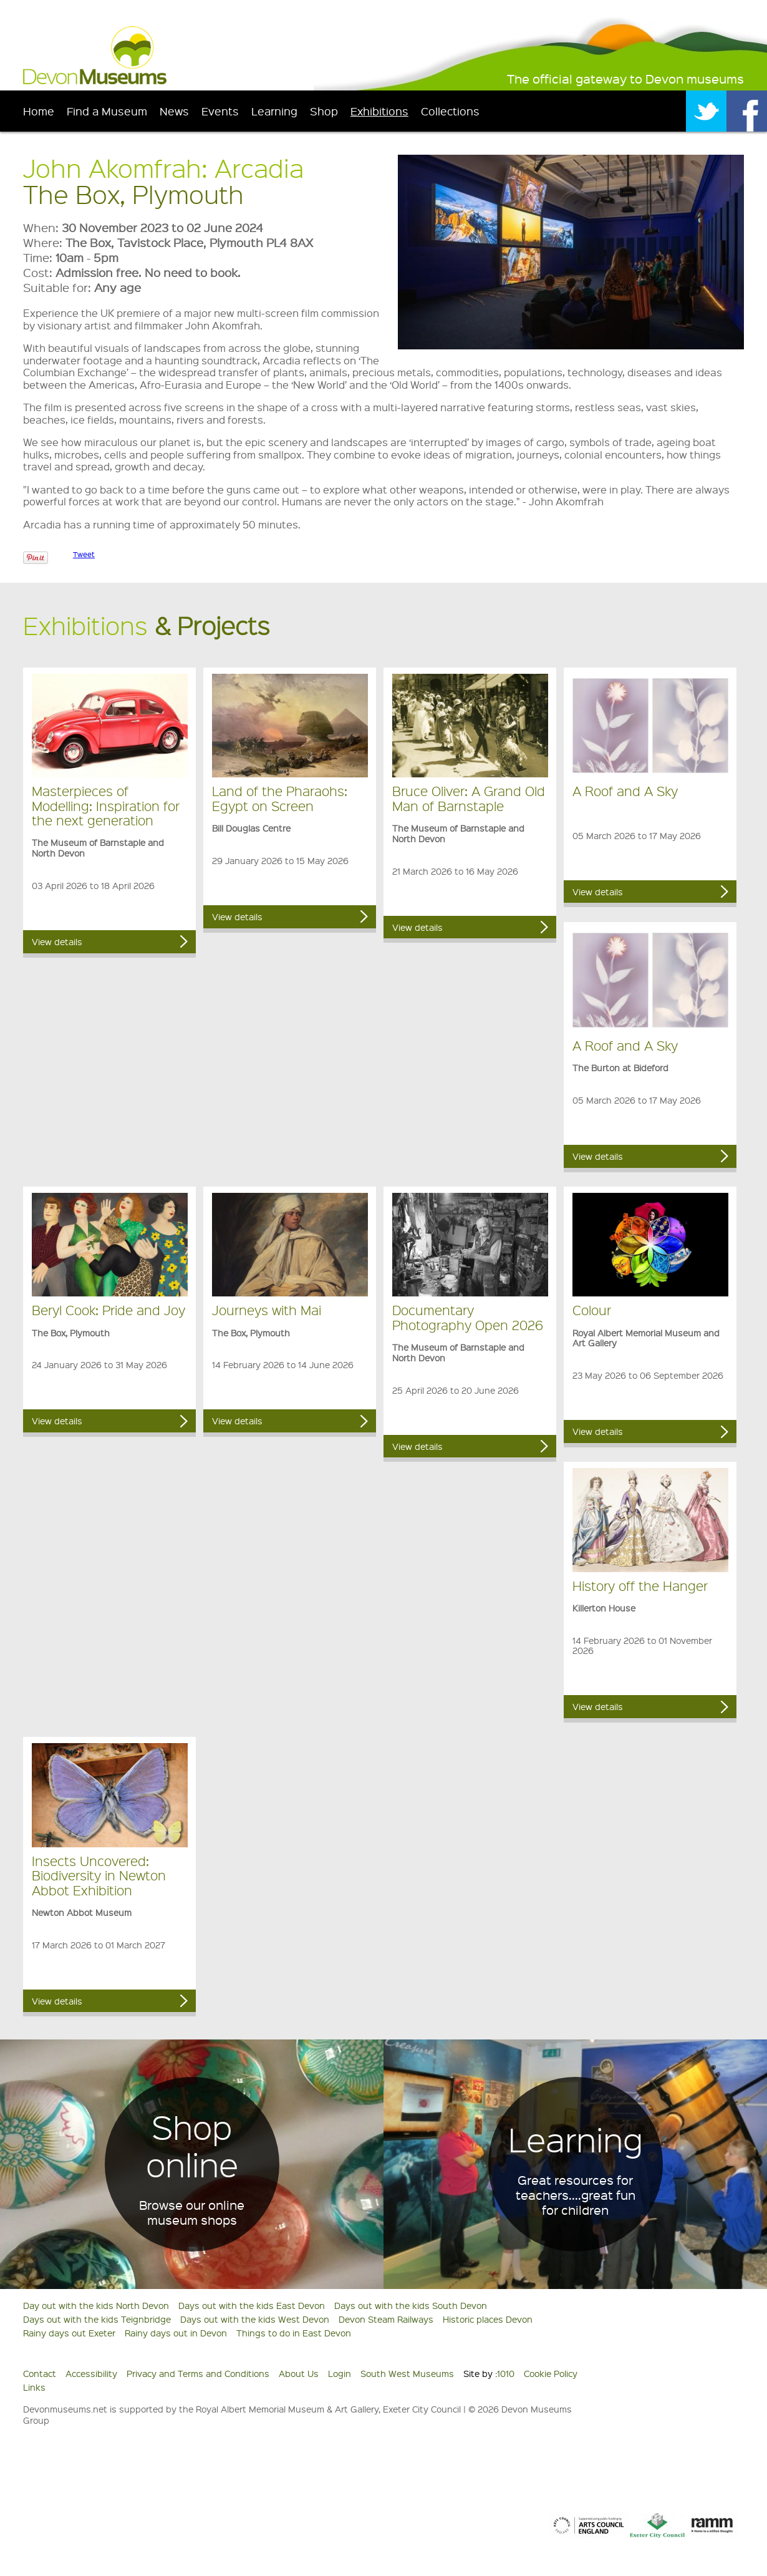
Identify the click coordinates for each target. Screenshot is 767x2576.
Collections (450, 111)
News (174, 111)
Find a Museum (107, 111)
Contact (39, 2373)
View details (57, 941)
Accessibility (91, 2373)
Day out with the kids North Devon (96, 2305)
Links (34, 2387)
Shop (324, 111)
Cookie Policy (550, 2373)
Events (220, 111)
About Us (299, 2373)
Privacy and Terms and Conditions (198, 2373)
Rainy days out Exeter (69, 2332)
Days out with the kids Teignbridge (97, 2319)
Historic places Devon (488, 2319)
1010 (505, 2373)
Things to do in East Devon (293, 2332)
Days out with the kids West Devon (254, 2319)
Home (38, 111)
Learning (274, 111)
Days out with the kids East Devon (251, 2305)
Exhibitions (379, 111)
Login (339, 2373)
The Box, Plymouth (133, 193)
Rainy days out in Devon (176, 2332)
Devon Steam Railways (386, 2319)
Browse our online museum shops (191, 2212)
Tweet (84, 554)
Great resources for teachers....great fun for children (575, 2195)
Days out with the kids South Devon (410, 2305)
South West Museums (407, 2373)
